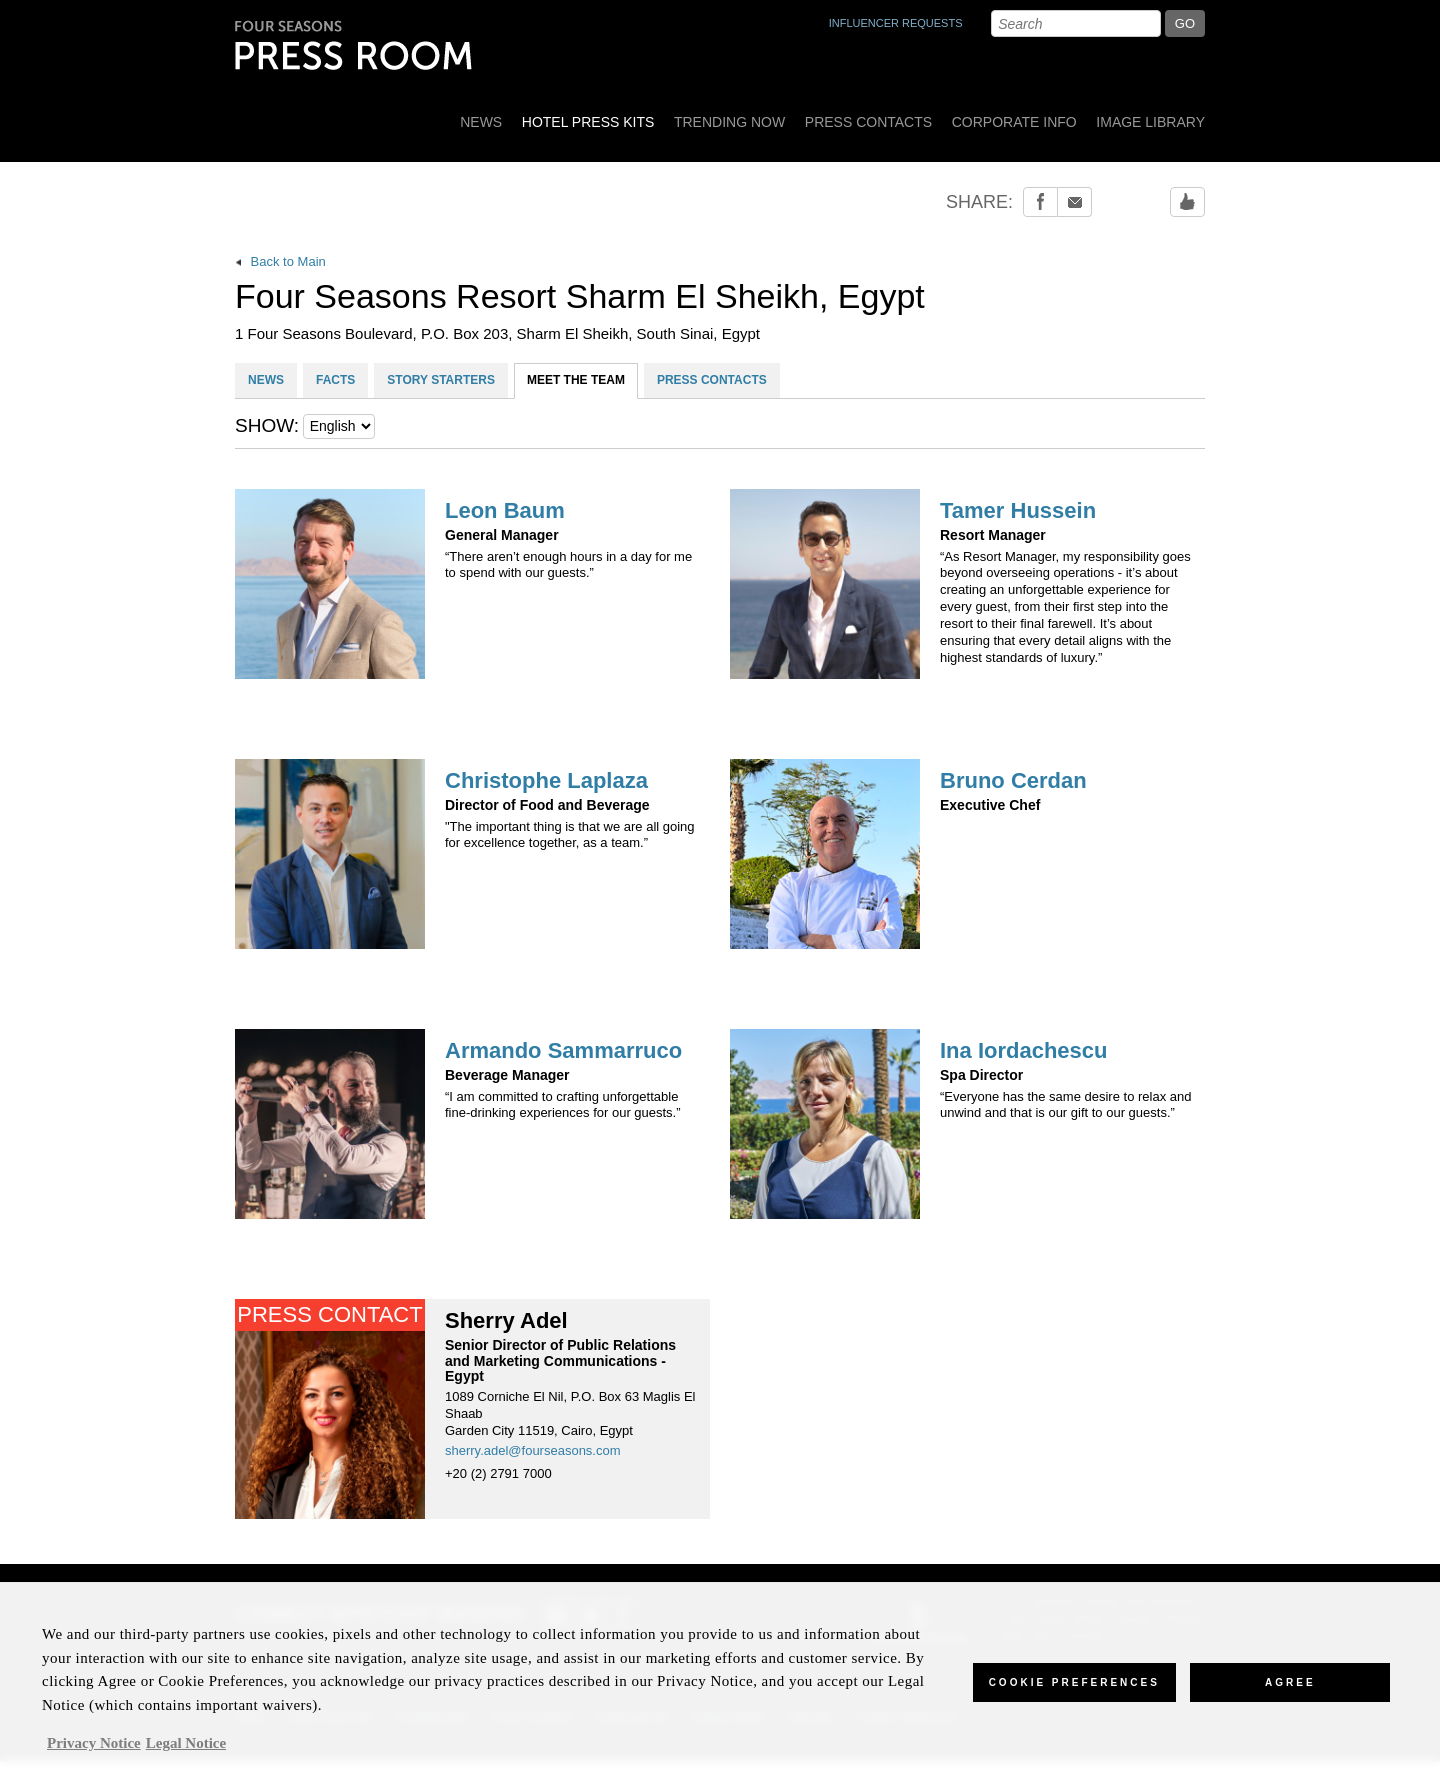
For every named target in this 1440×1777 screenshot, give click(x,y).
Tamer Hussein (1018, 511)
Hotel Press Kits (588, 122)
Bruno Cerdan (1013, 781)
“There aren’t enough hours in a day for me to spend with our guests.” (568, 565)
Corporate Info (1014, 122)
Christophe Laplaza (546, 781)
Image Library (1150, 122)
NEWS (266, 380)
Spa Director (981, 1075)
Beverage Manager (507, 1075)
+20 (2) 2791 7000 (498, 1473)
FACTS (335, 380)
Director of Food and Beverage (547, 805)
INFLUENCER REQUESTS (896, 23)
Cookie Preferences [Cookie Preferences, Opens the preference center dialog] (1074, 1692)
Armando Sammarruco (563, 1051)
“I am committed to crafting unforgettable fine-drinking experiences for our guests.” (563, 1105)
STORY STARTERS (441, 380)
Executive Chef (990, 805)
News (481, 122)
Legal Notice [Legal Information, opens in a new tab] (186, 1753)
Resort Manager (993, 535)
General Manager (502, 535)
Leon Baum (505, 511)
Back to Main (280, 261)
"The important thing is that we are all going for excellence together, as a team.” (570, 835)
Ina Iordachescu (1024, 1051)
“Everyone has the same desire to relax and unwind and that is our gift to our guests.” (1065, 1105)
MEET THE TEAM (576, 380)
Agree (1290, 1692)
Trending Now (729, 122)
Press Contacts (868, 122)
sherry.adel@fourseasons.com (533, 1450)
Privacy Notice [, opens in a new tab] (94, 1753)
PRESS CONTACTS (712, 380)
